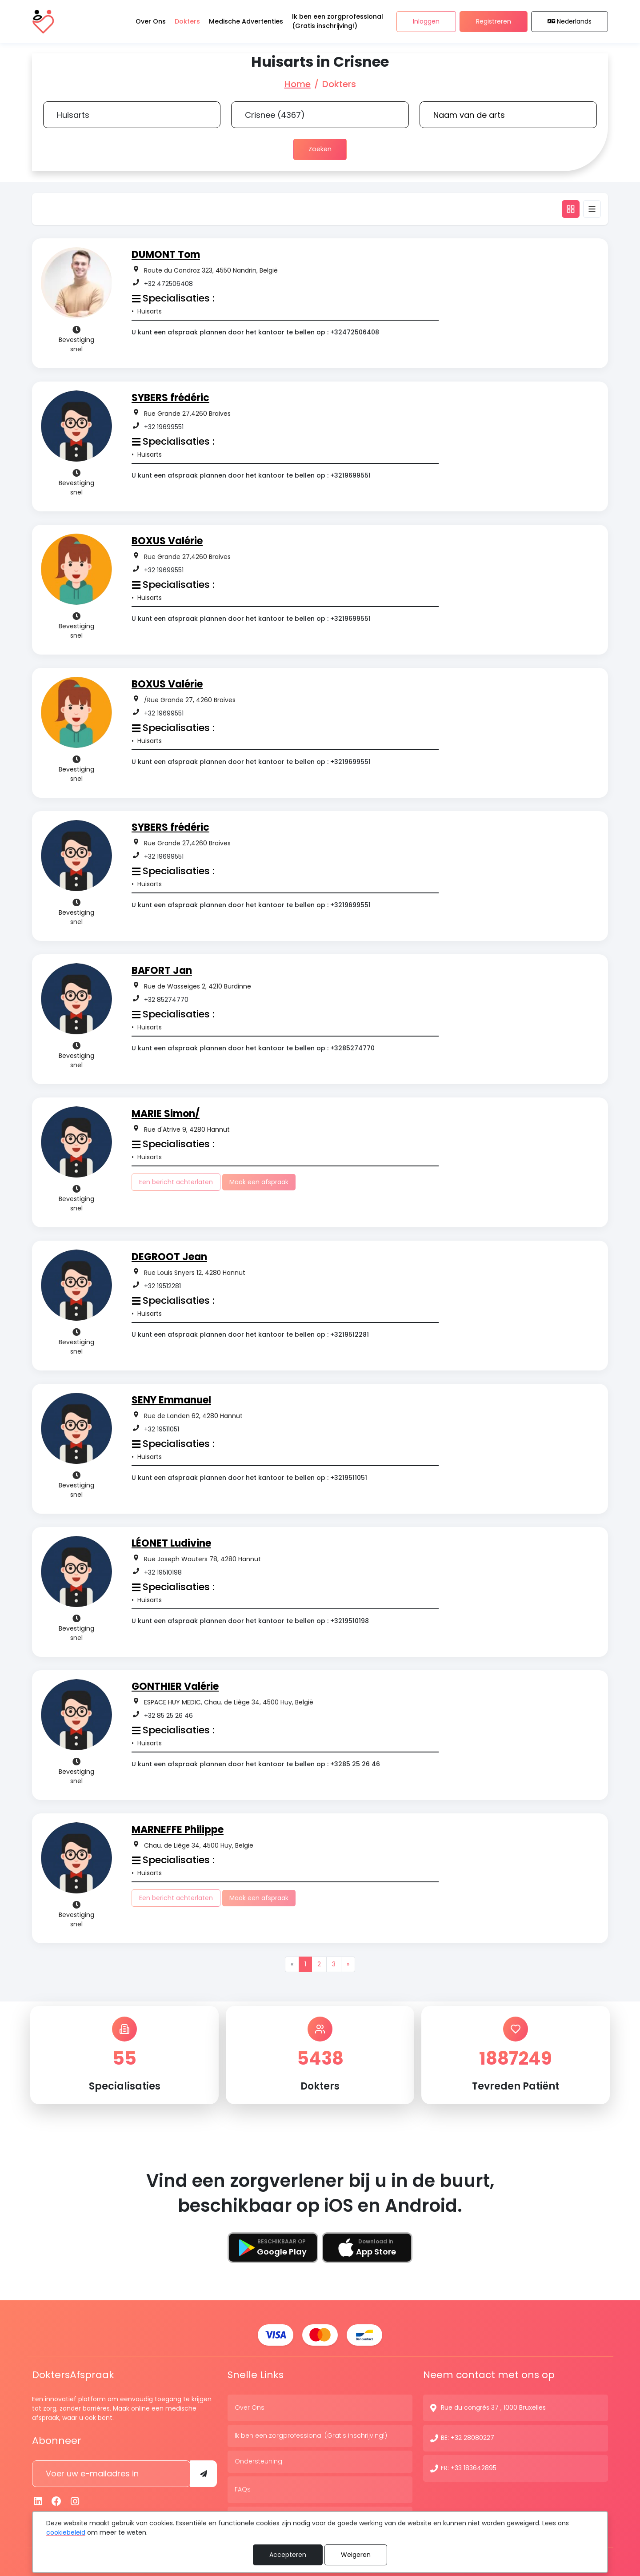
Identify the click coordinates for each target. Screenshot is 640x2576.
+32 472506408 (168, 283)
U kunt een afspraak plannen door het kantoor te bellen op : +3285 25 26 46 (256, 1763)
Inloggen (426, 21)
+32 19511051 (161, 1428)
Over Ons (249, 2405)
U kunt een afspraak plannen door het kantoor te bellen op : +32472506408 (255, 331)
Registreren (493, 21)
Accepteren (287, 2554)
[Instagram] (75, 2499)
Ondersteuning (258, 2459)
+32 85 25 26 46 (168, 1715)
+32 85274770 (166, 999)
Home (297, 84)
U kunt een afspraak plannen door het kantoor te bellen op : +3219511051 (249, 1477)
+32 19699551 (164, 426)
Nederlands (570, 21)
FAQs (243, 2487)
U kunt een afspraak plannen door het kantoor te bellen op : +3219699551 (251, 474)
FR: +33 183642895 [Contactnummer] (468, 2465)
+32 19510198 (163, 1571)
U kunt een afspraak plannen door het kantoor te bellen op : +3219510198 (250, 1620)
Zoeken (320, 149)
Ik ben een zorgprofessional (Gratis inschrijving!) (311, 2433)
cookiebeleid (65, 2532)
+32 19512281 (162, 1285)
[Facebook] (57, 2499)
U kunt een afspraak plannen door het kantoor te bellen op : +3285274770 (253, 1047)
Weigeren (356, 2554)
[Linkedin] (38, 2499)
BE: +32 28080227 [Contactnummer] (467, 2435)
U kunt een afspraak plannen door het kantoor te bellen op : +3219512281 (250, 1334)
